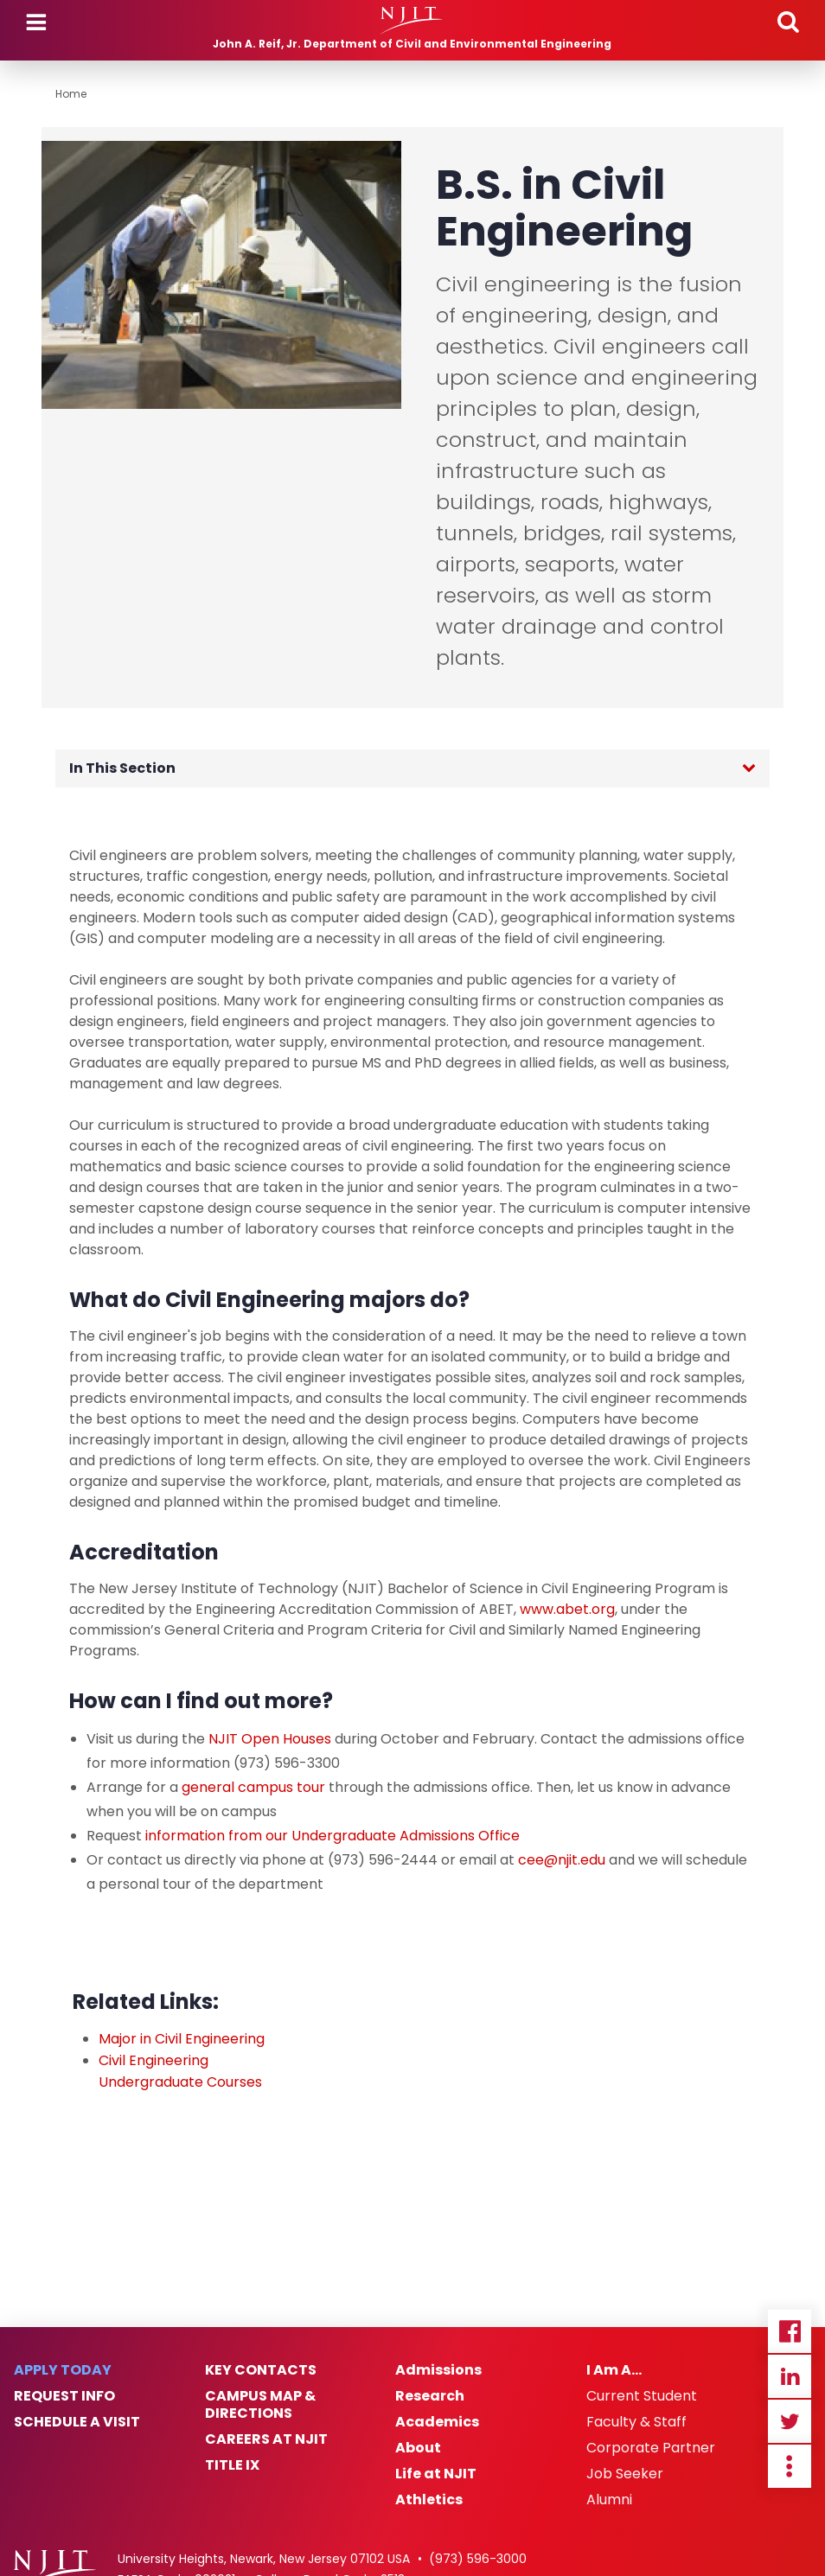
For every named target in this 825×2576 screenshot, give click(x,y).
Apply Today (63, 2370)
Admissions (438, 2370)
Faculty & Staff (636, 2422)
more (789, 2466)
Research (429, 2396)
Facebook (789, 2331)
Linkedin (789, 2376)
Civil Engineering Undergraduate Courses (180, 2071)
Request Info (64, 2396)
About (418, 2448)
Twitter (789, 2421)
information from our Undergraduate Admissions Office (332, 1836)
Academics (437, 2422)
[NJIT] (412, 21)
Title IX (232, 2465)
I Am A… (614, 2370)
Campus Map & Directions (260, 2405)
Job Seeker (624, 2474)
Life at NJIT (435, 2474)
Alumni (609, 2500)
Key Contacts (261, 2370)
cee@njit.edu (561, 1860)
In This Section (122, 768)
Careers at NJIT (266, 2439)
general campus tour (253, 1787)
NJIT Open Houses (269, 1739)
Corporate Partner (650, 2448)
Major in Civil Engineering (182, 2039)
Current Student (641, 2396)
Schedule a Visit (77, 2422)
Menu (36, 22)
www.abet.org (567, 1609)
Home (70, 93)
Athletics (429, 2500)
